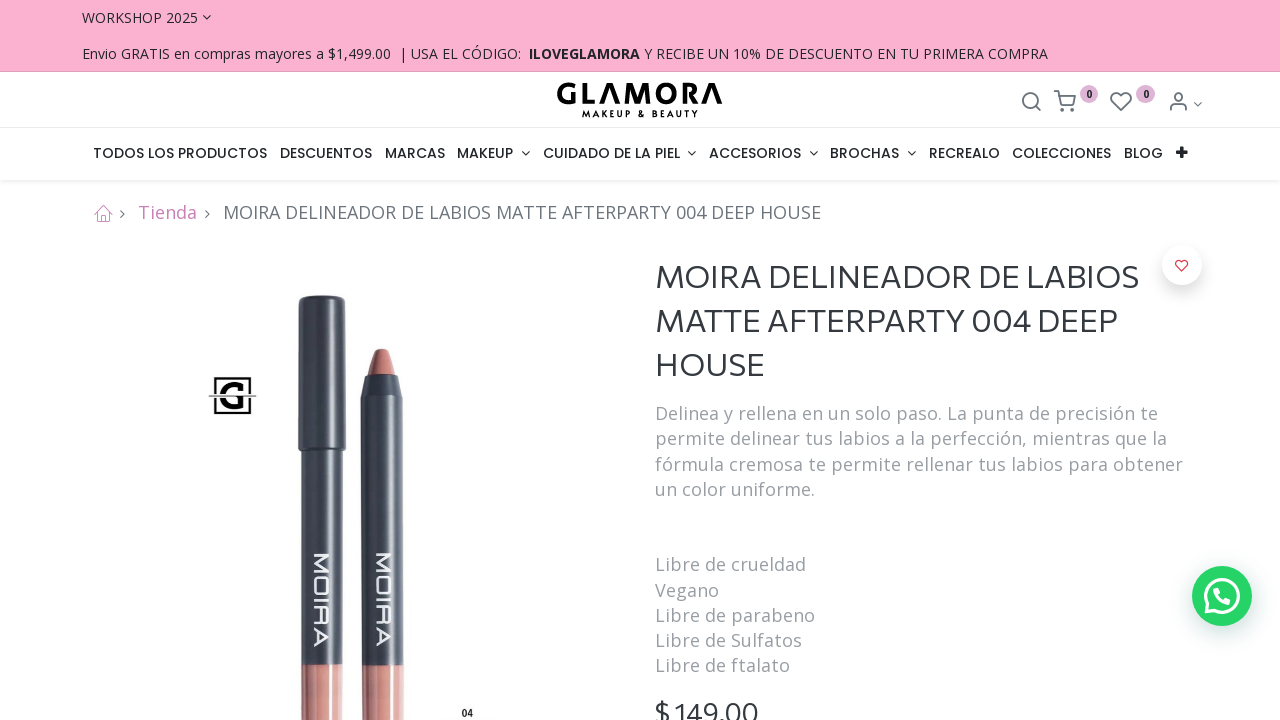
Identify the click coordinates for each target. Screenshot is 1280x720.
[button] (1182, 154)
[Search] (1031, 103)
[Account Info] (1184, 103)
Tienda (167, 212)
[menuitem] (180, 154)
